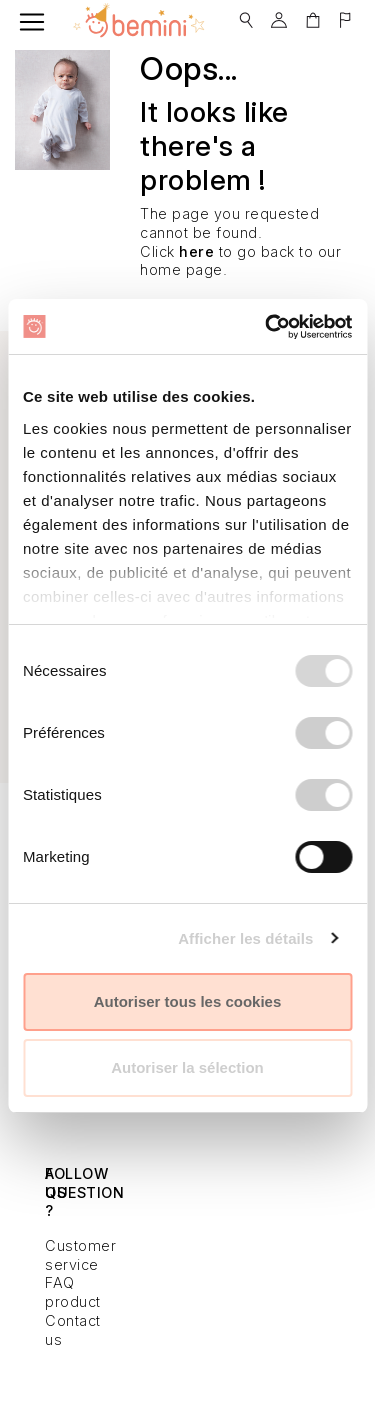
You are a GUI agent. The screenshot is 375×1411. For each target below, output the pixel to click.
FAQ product (73, 1292)
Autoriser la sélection (187, 1067)
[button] (246, 14)
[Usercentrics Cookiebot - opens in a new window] (267, 327)
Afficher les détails (245, 938)
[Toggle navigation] (32, 22)
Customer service (80, 1255)
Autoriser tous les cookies (188, 1001)
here (196, 251)
